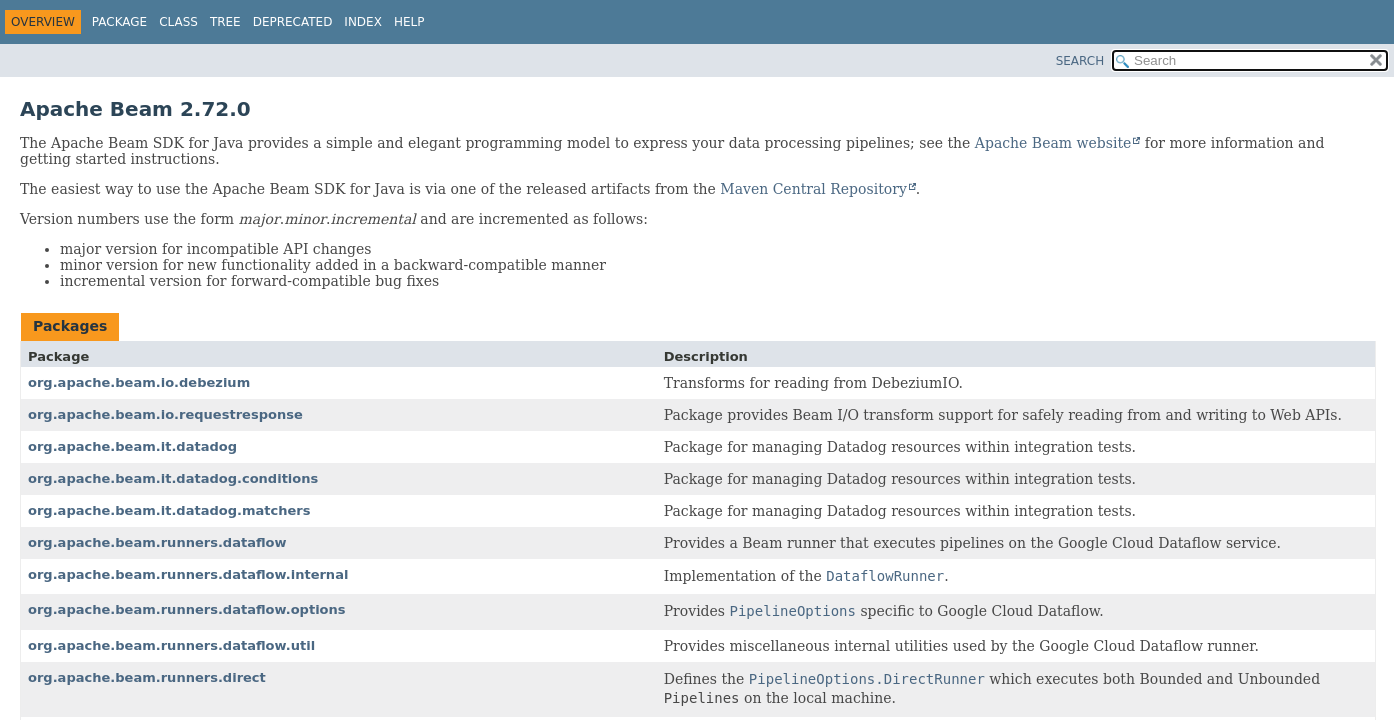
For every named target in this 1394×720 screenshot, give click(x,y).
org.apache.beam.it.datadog (132, 446)
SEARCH (1080, 61)
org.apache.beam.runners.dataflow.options (187, 609)
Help (409, 22)
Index (363, 22)
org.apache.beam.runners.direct (147, 677)
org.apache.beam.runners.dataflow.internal (188, 574)
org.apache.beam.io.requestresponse (165, 414)
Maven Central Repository (813, 189)
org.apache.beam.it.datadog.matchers (169, 510)
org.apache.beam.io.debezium (139, 382)
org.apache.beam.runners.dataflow (157, 542)
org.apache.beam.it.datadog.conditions (173, 478)
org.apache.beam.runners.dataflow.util (171, 645)
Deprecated (293, 22)
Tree (225, 22)
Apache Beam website (1053, 143)
